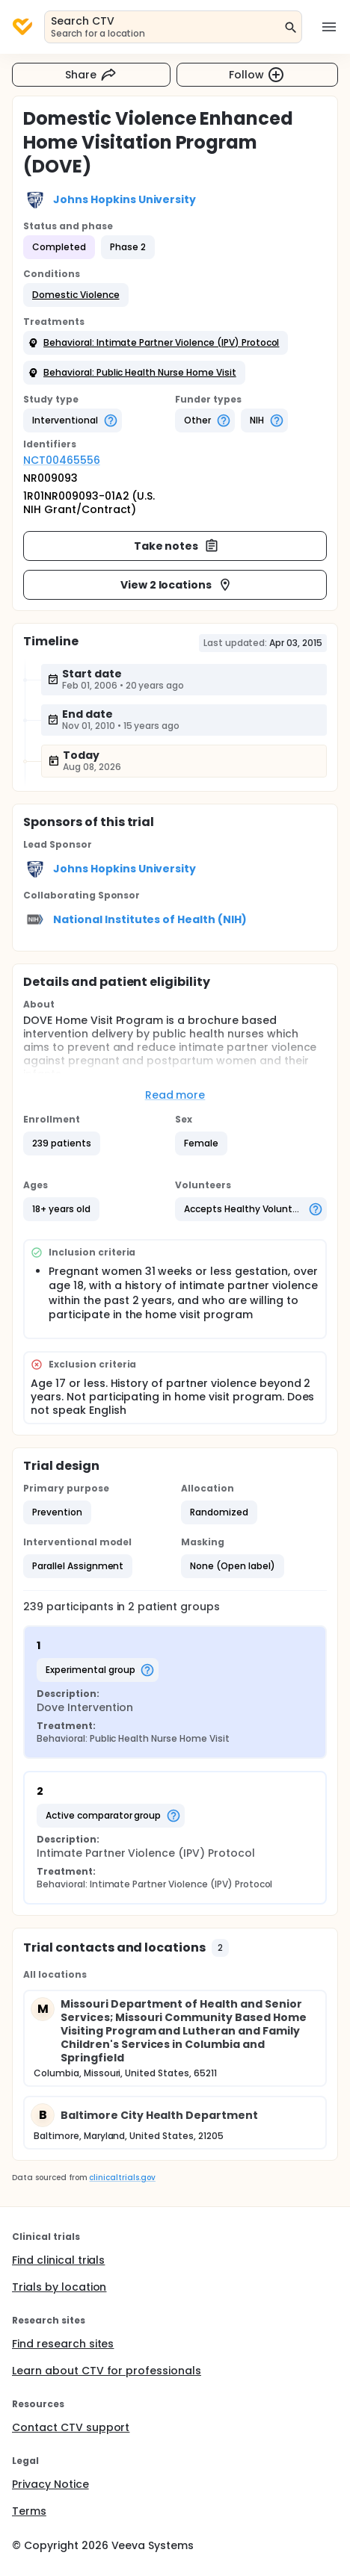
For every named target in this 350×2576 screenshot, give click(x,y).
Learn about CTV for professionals (106, 2370)
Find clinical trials (58, 2260)
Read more (175, 1095)
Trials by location (59, 2286)
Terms (29, 2511)
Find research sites (63, 2343)
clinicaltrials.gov (122, 2177)
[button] (76, 295)
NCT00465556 (61, 460)
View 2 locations (176, 584)
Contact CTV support (70, 2427)
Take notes (177, 546)
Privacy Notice (50, 2484)
